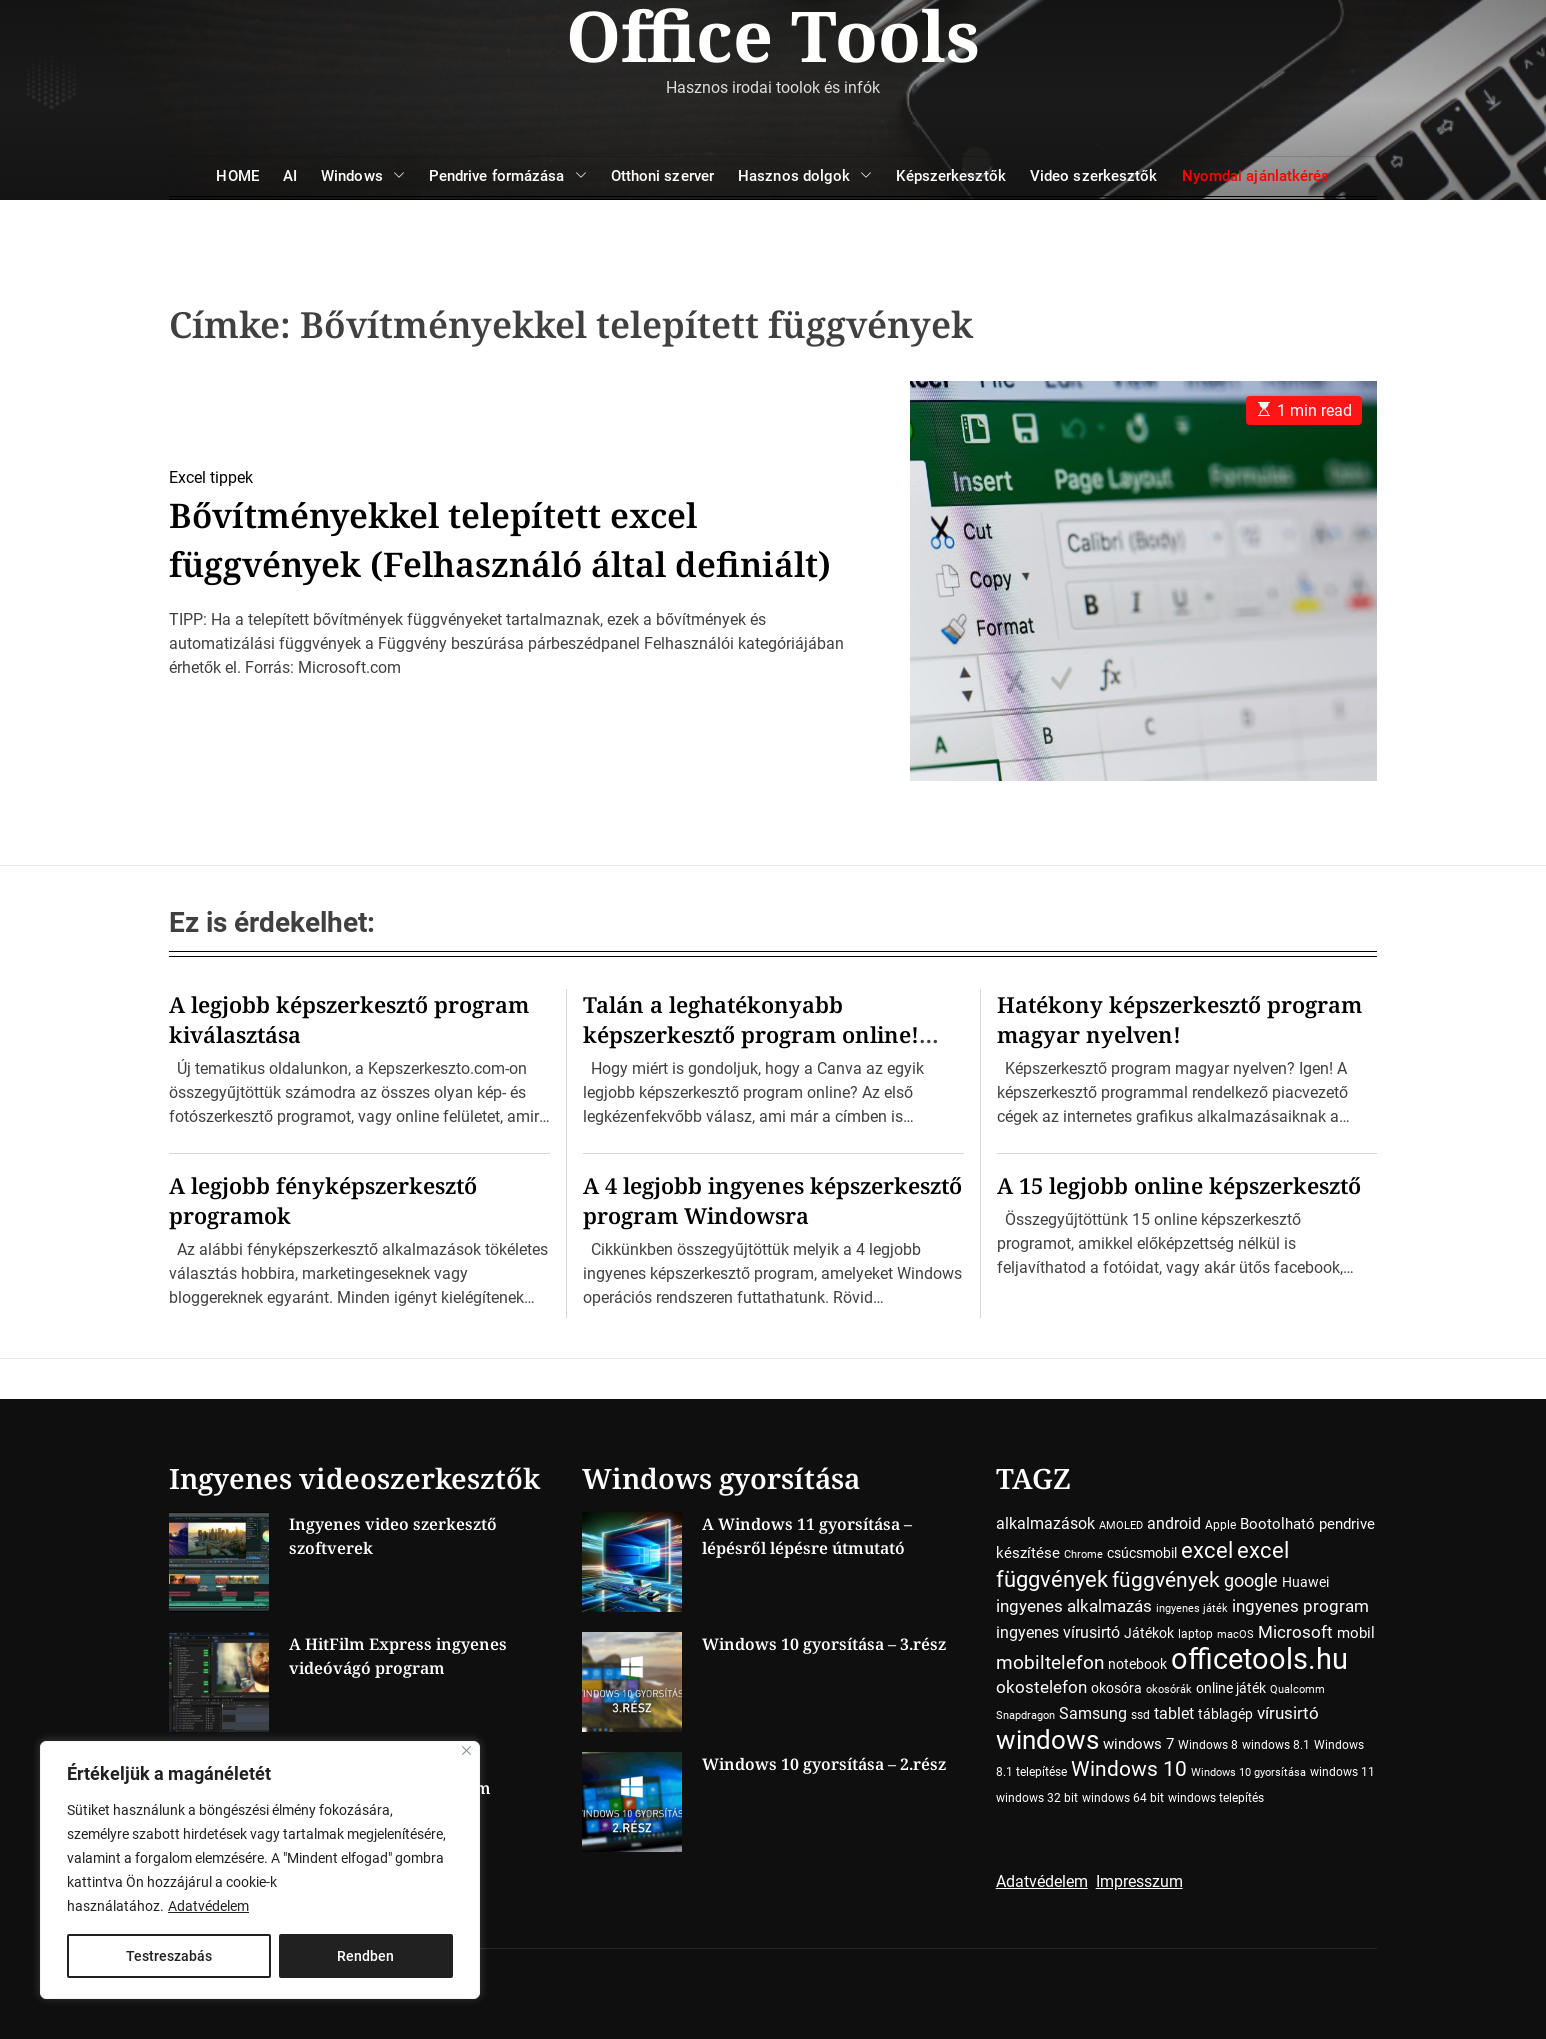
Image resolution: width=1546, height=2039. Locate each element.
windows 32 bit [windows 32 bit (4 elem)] (1037, 1798)
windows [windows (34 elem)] (1047, 1739)
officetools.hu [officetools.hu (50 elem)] (1259, 1659)
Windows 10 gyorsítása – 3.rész (824, 1644)
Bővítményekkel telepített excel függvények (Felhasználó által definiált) (449, 539)
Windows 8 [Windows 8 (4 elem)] (1208, 1745)
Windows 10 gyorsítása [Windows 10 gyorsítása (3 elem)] (1248, 1772)
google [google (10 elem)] (1251, 1580)
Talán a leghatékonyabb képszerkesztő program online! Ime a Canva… (751, 1034)
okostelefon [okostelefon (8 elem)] (1041, 1687)
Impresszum (1139, 1881)
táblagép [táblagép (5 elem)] (1225, 1714)
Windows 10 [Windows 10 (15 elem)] (1129, 1769)
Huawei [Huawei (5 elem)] (1305, 1582)
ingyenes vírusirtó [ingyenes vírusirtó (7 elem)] (1058, 1632)
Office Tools (773, 35)
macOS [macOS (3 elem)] (1235, 1634)
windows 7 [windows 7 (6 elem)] (1138, 1744)
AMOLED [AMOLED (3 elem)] (1121, 1525)
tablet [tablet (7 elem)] (1174, 1713)
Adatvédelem (208, 1906)
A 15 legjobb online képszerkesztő (1179, 1185)
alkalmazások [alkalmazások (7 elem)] (1045, 1523)
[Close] (466, 1750)
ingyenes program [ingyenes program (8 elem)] (1300, 1606)
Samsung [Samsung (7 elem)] (1093, 1713)
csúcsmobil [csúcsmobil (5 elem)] (1142, 1553)
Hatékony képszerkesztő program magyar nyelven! (1179, 1019)
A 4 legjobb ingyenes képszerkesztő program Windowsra (772, 1200)
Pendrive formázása (508, 176)
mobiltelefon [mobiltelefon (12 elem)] (1050, 1662)
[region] (260, 1870)
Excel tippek (211, 453)
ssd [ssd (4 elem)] (1140, 1715)
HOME (237, 176)
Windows (363, 176)
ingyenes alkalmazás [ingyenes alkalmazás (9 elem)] (1074, 1606)
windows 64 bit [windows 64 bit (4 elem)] (1123, 1798)
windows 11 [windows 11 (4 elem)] (1342, 1772)
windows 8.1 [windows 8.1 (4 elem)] (1276, 1745)
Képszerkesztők (950, 176)
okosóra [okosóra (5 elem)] (1116, 1688)
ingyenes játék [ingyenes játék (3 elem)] (1192, 1608)
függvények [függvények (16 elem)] (1166, 1579)
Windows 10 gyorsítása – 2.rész (824, 1764)
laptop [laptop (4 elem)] (1195, 1634)
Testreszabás (169, 1956)
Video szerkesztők (1094, 176)
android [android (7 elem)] (1174, 1523)
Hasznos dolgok (805, 176)
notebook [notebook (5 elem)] (1137, 1664)
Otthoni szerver (663, 176)
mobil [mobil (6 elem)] (1356, 1633)
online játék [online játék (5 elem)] (1231, 1688)
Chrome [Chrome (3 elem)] (1083, 1554)
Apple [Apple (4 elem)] (1220, 1525)
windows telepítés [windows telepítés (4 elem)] (1216, 1798)
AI (290, 176)
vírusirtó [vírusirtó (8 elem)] (1288, 1713)
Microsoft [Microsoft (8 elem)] (1295, 1632)
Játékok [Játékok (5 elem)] (1149, 1633)
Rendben (365, 1956)
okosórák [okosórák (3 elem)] (1169, 1689)
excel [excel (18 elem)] (1207, 1550)
